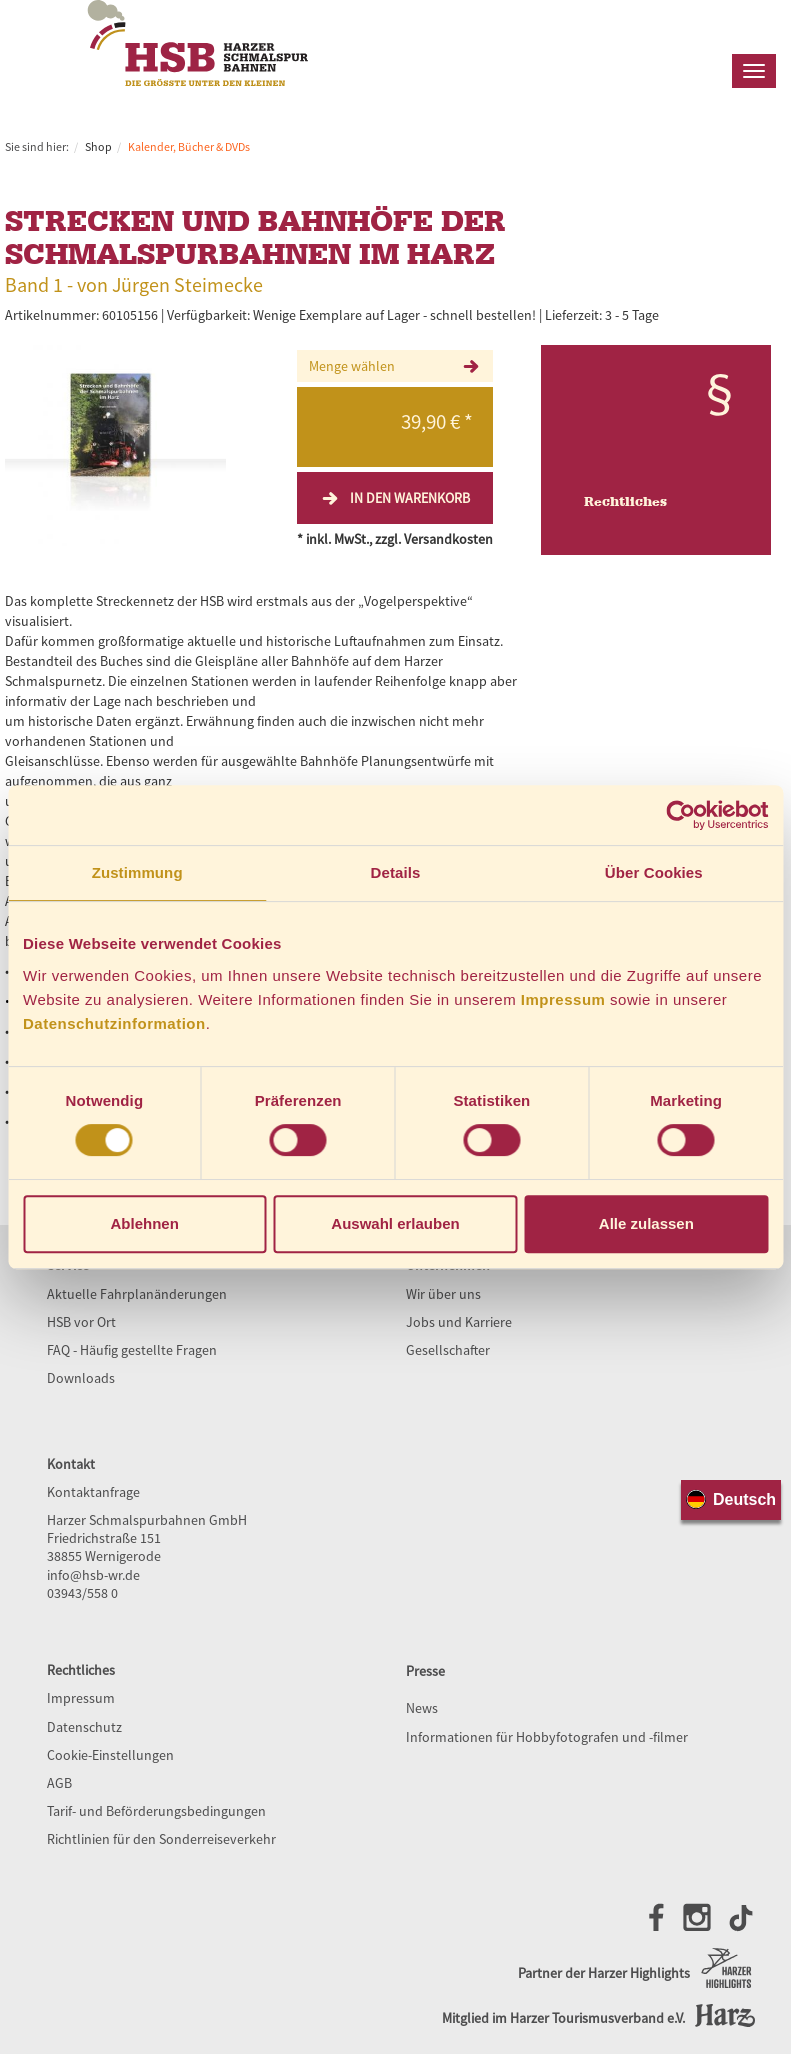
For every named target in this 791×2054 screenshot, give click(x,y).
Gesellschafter (448, 1350)
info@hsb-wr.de (93, 1575)
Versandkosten (448, 539)
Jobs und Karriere (459, 1322)
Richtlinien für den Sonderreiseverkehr (161, 1839)
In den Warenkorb (395, 498)
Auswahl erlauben (395, 1223)
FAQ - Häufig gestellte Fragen (132, 1350)
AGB (59, 1783)
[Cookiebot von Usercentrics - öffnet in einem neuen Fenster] (680, 815)
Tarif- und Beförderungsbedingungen (156, 1811)
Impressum (563, 999)
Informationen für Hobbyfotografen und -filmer (547, 1737)
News (422, 1708)
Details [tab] (396, 872)
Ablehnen (145, 1223)
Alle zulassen (646, 1223)
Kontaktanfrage (93, 1492)
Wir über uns (443, 1294)
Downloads (81, 1378)
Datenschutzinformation (114, 1023)
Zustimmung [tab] (137, 872)
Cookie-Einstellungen (110, 1755)
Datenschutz (84, 1727)
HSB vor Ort (81, 1322)
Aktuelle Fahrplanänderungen (137, 1294)
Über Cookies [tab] (654, 872)
